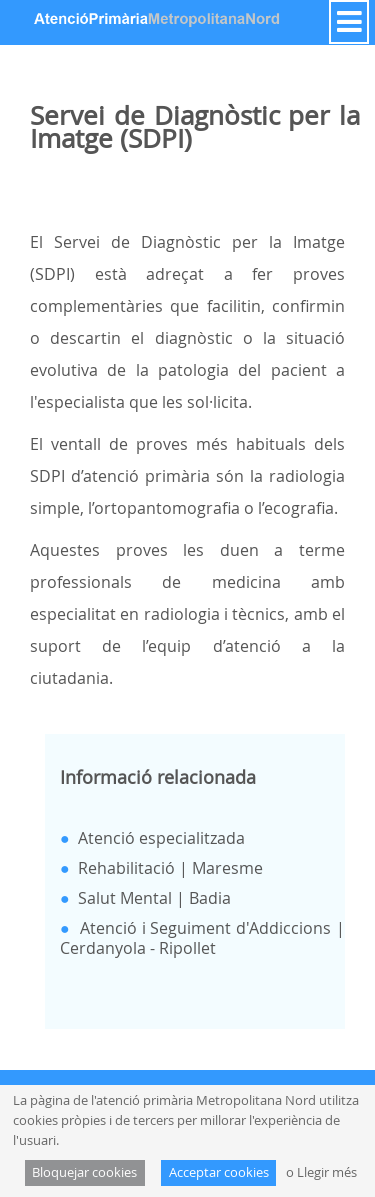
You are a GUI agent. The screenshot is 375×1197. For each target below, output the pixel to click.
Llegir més (327, 1172)
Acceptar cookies (219, 1172)
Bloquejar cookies (84, 1172)
